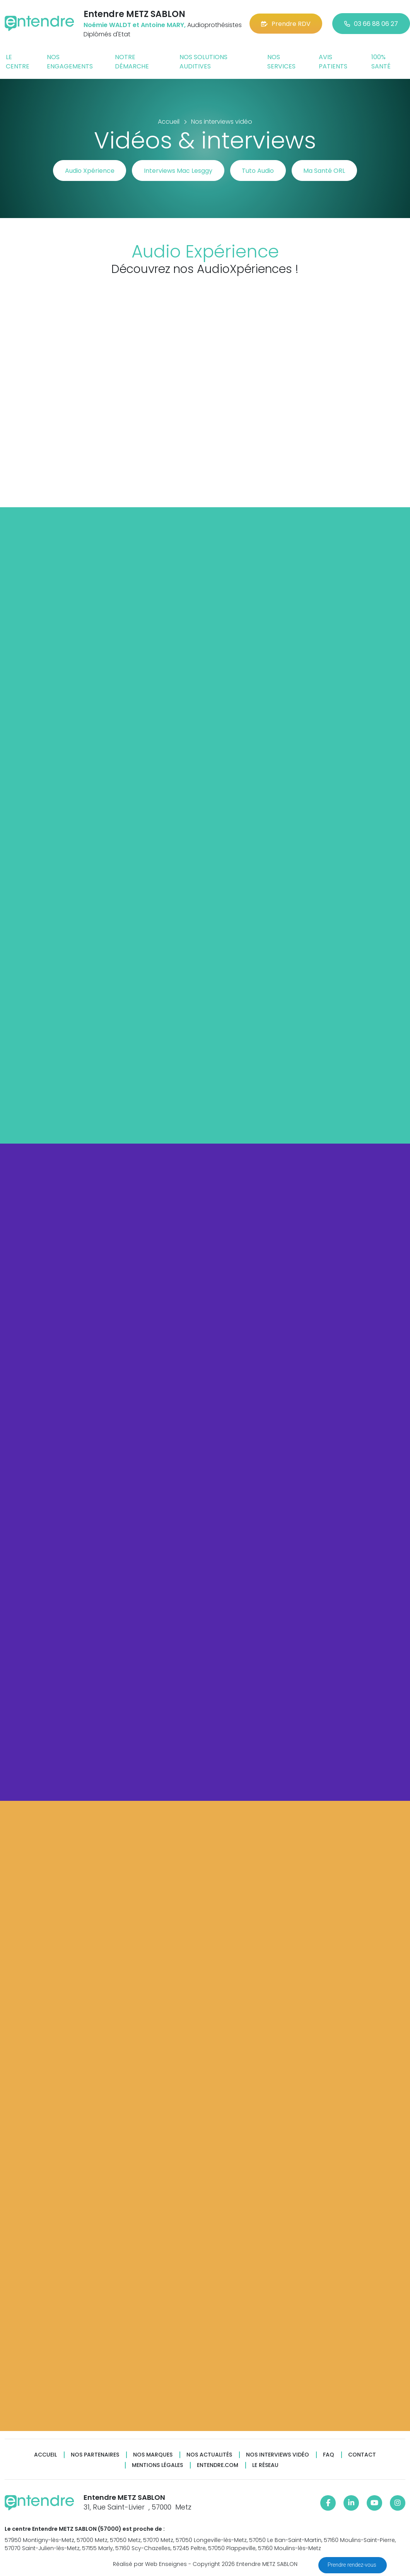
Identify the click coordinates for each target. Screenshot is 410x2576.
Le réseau (265, 2465)
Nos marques (153, 2455)
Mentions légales (157, 2465)
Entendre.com (217, 2465)
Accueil (45, 2455)
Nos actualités (209, 2455)
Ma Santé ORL (325, 170)
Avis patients (333, 62)
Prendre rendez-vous (353, 2565)
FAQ (328, 2455)
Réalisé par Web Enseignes (150, 2564)
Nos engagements (70, 62)
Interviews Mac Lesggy (178, 170)
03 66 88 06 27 (371, 23)
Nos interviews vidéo (277, 2455)
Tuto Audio (258, 170)
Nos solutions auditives (203, 62)
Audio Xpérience (89, 170)
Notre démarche (132, 62)
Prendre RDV (286, 23)
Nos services (281, 62)
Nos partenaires (95, 2455)
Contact (362, 2455)
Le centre (17, 62)
